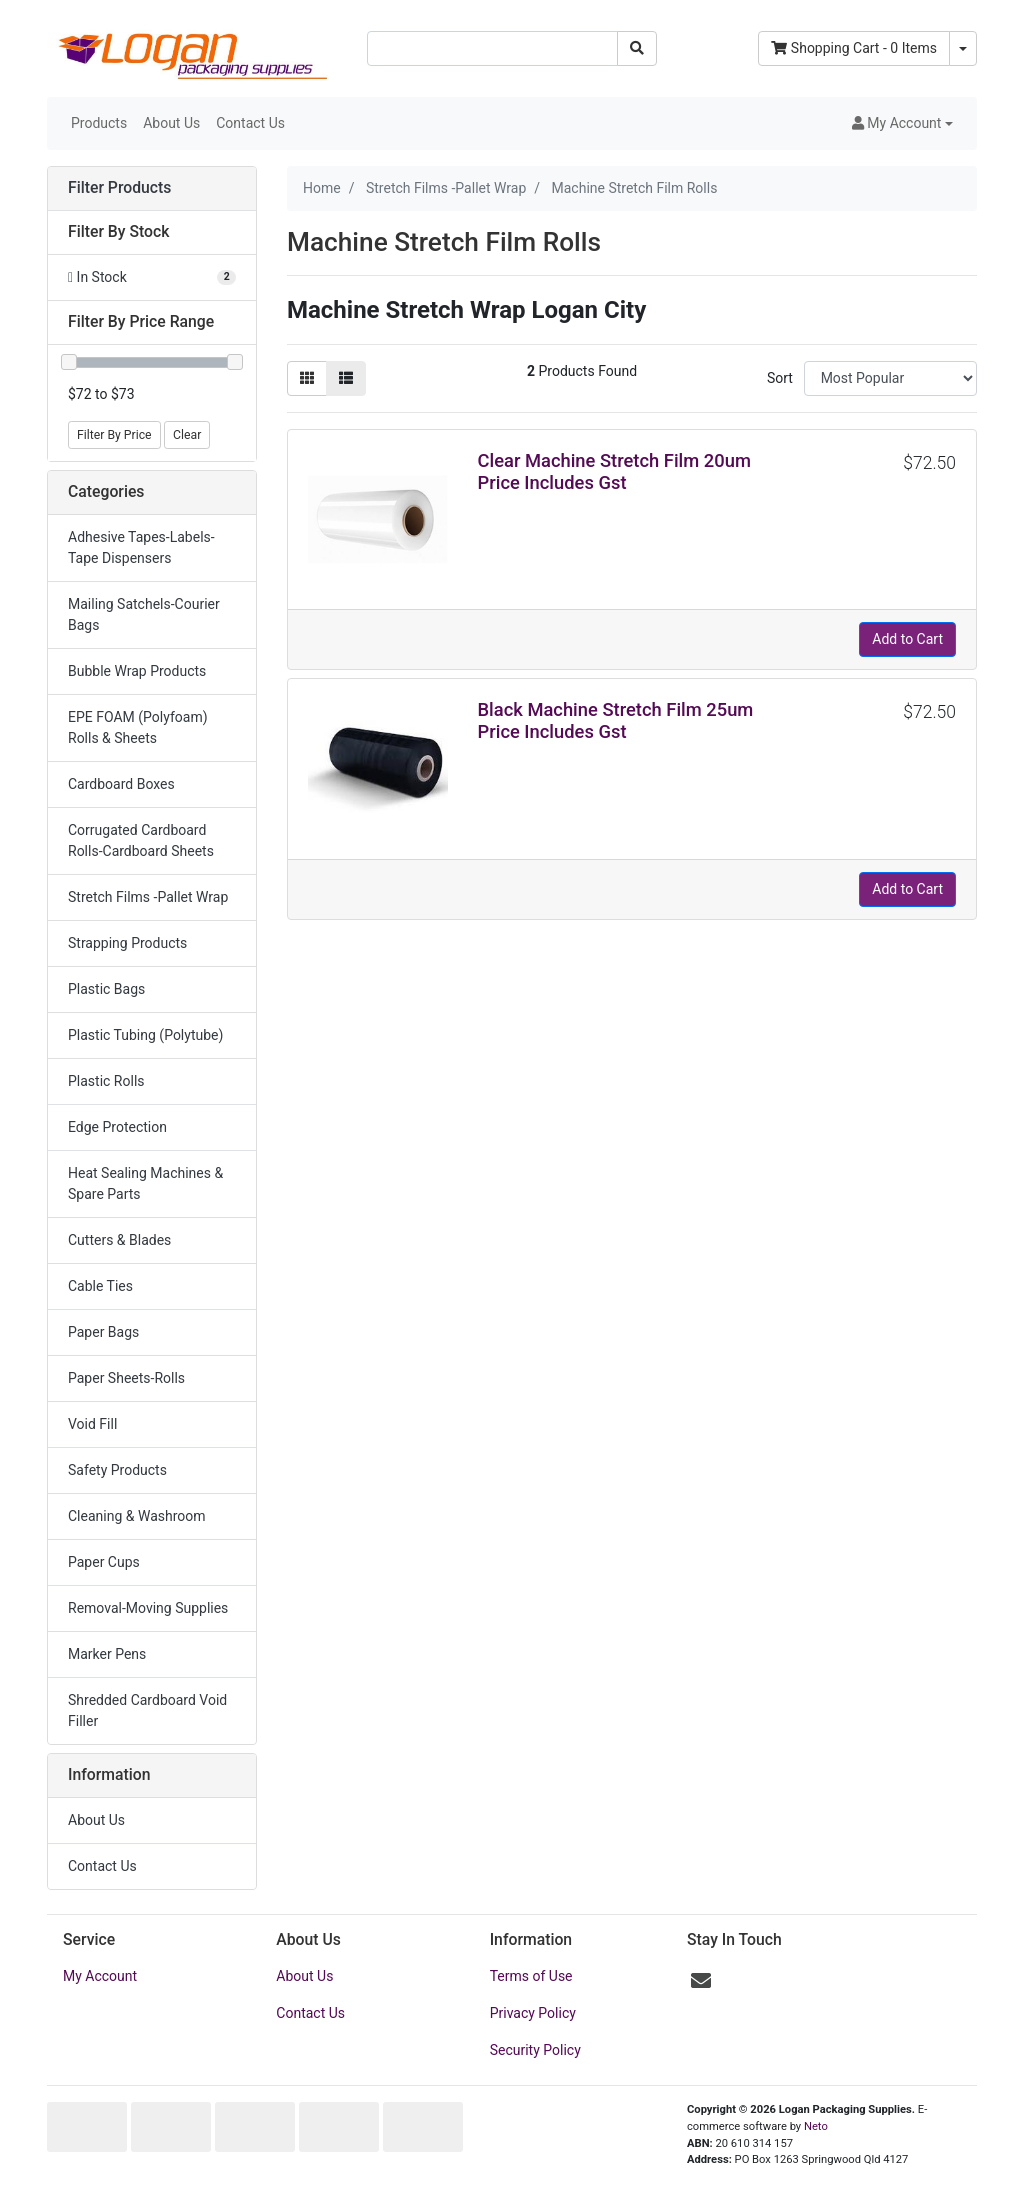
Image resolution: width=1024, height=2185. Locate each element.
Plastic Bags (106, 989)
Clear (187, 435)
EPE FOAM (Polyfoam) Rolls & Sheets (138, 727)
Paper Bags (103, 1332)
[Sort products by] (890, 378)
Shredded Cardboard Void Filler (147, 1710)
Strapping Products (127, 943)
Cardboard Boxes (121, 784)
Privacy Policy (533, 2013)
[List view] (346, 378)
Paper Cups (104, 1562)
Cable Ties (100, 1286)
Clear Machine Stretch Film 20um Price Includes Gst (614, 471)
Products (99, 123)
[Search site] (637, 48)
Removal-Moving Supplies (148, 1608)
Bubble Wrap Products (137, 671)
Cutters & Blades (119, 1240)
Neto (816, 2126)
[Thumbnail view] (307, 378)
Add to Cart (907, 639)
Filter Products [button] (119, 188)
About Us (171, 123)
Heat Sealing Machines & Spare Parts (145, 1183)
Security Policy (535, 2050)
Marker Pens (107, 1654)
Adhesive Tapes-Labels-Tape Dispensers (141, 547)
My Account (100, 1976)
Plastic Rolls (106, 1081)
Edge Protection (117, 1127)
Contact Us (250, 123)
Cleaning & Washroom (137, 1516)
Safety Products (117, 1470)
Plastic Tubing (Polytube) (145, 1035)
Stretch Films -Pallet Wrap (148, 897)
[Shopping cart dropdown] (963, 48)
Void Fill (92, 1424)
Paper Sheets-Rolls (126, 1378)
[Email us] (701, 1981)
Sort (780, 378)
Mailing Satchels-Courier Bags (144, 614)
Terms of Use (531, 1976)
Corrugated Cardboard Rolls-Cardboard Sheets (141, 840)
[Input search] (492, 48)
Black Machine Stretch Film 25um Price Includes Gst (616, 720)
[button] (902, 123)
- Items (854, 48)
